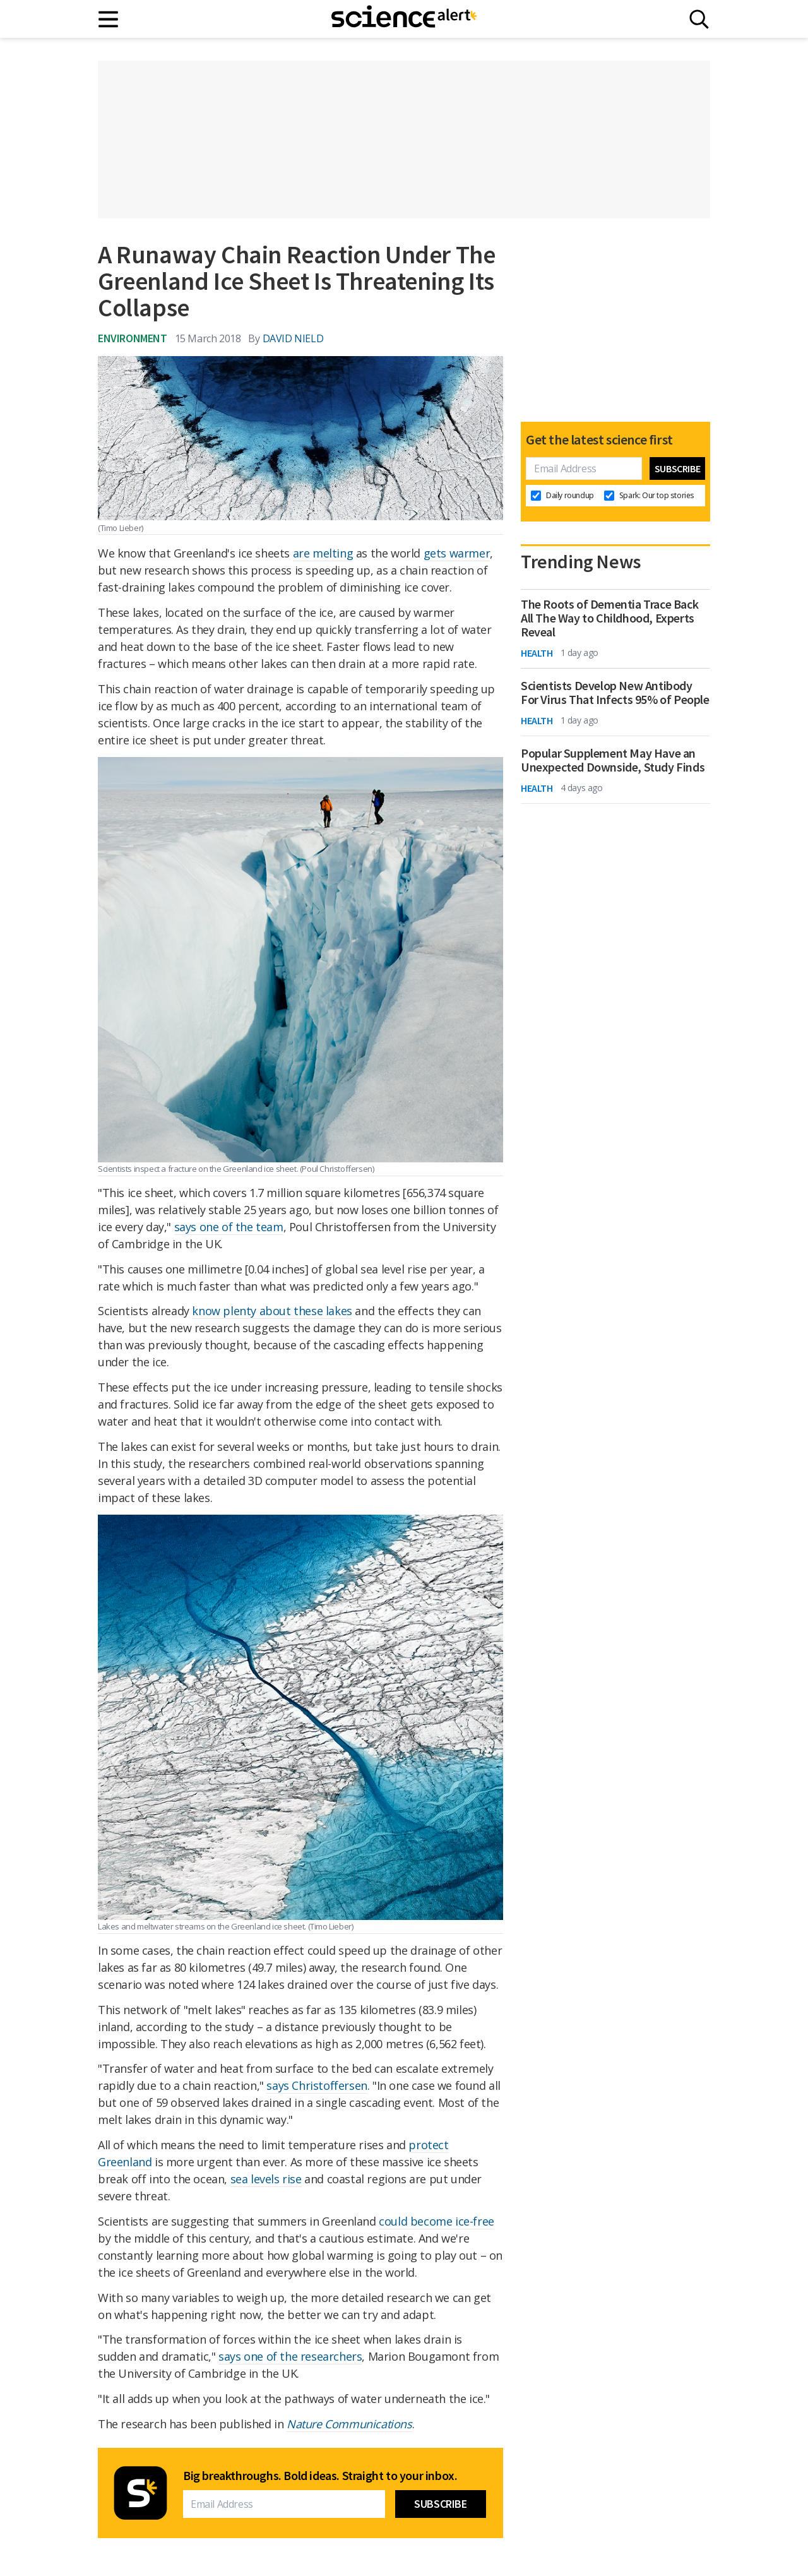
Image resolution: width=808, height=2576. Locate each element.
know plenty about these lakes (272, 1310)
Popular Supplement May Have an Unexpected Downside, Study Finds (612, 760)
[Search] (699, 19)
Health (537, 653)
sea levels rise (266, 2178)
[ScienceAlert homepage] (404, 19)
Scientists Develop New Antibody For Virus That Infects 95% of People (615, 693)
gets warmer (457, 553)
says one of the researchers (290, 2356)
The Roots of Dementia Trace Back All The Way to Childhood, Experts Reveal (609, 618)
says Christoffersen (316, 2085)
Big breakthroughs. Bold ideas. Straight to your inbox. (320, 2476)
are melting (323, 553)
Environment (132, 338)
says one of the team (228, 1226)
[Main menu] (109, 19)
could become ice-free (436, 2221)
